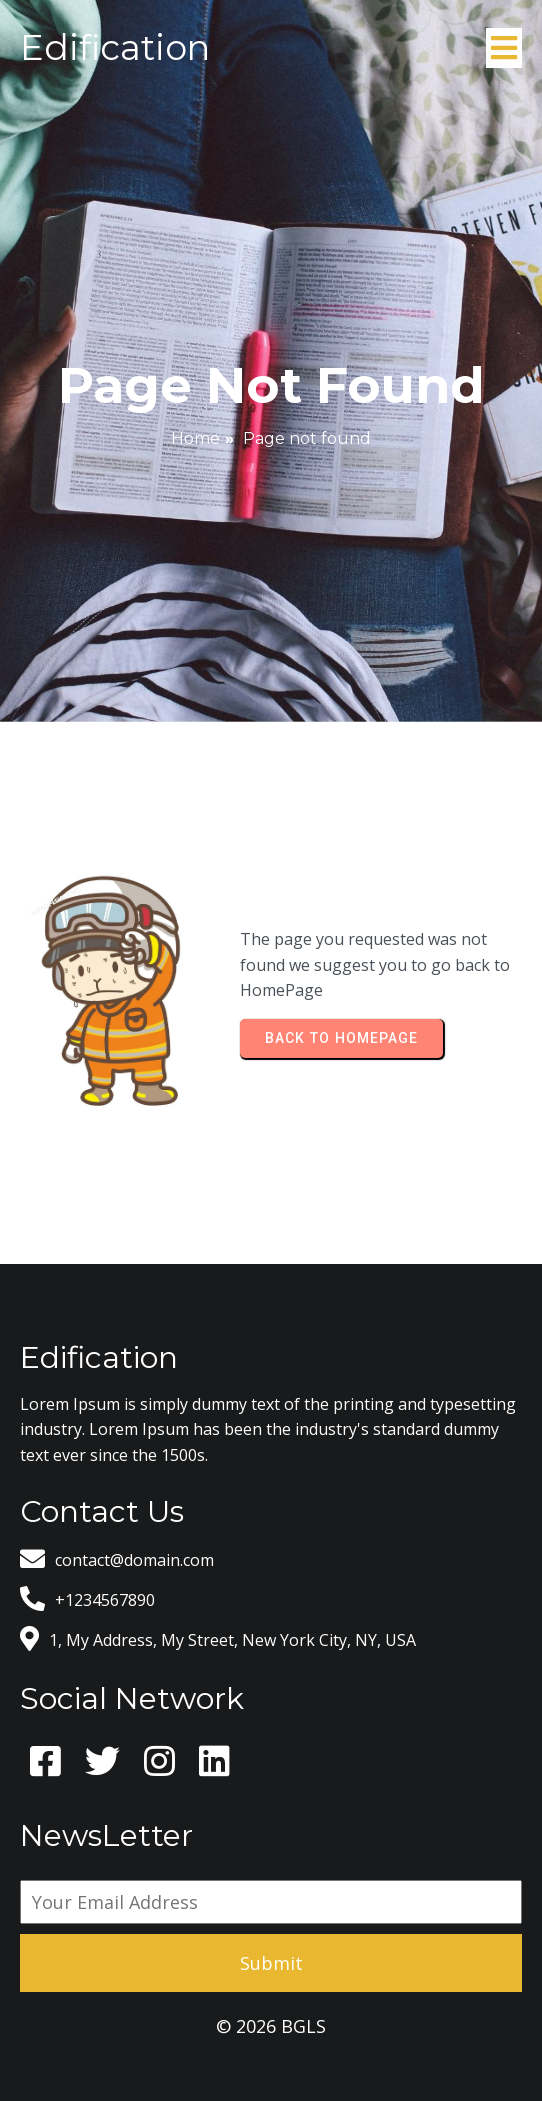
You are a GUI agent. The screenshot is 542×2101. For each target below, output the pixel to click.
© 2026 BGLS (271, 2026)
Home (195, 438)
